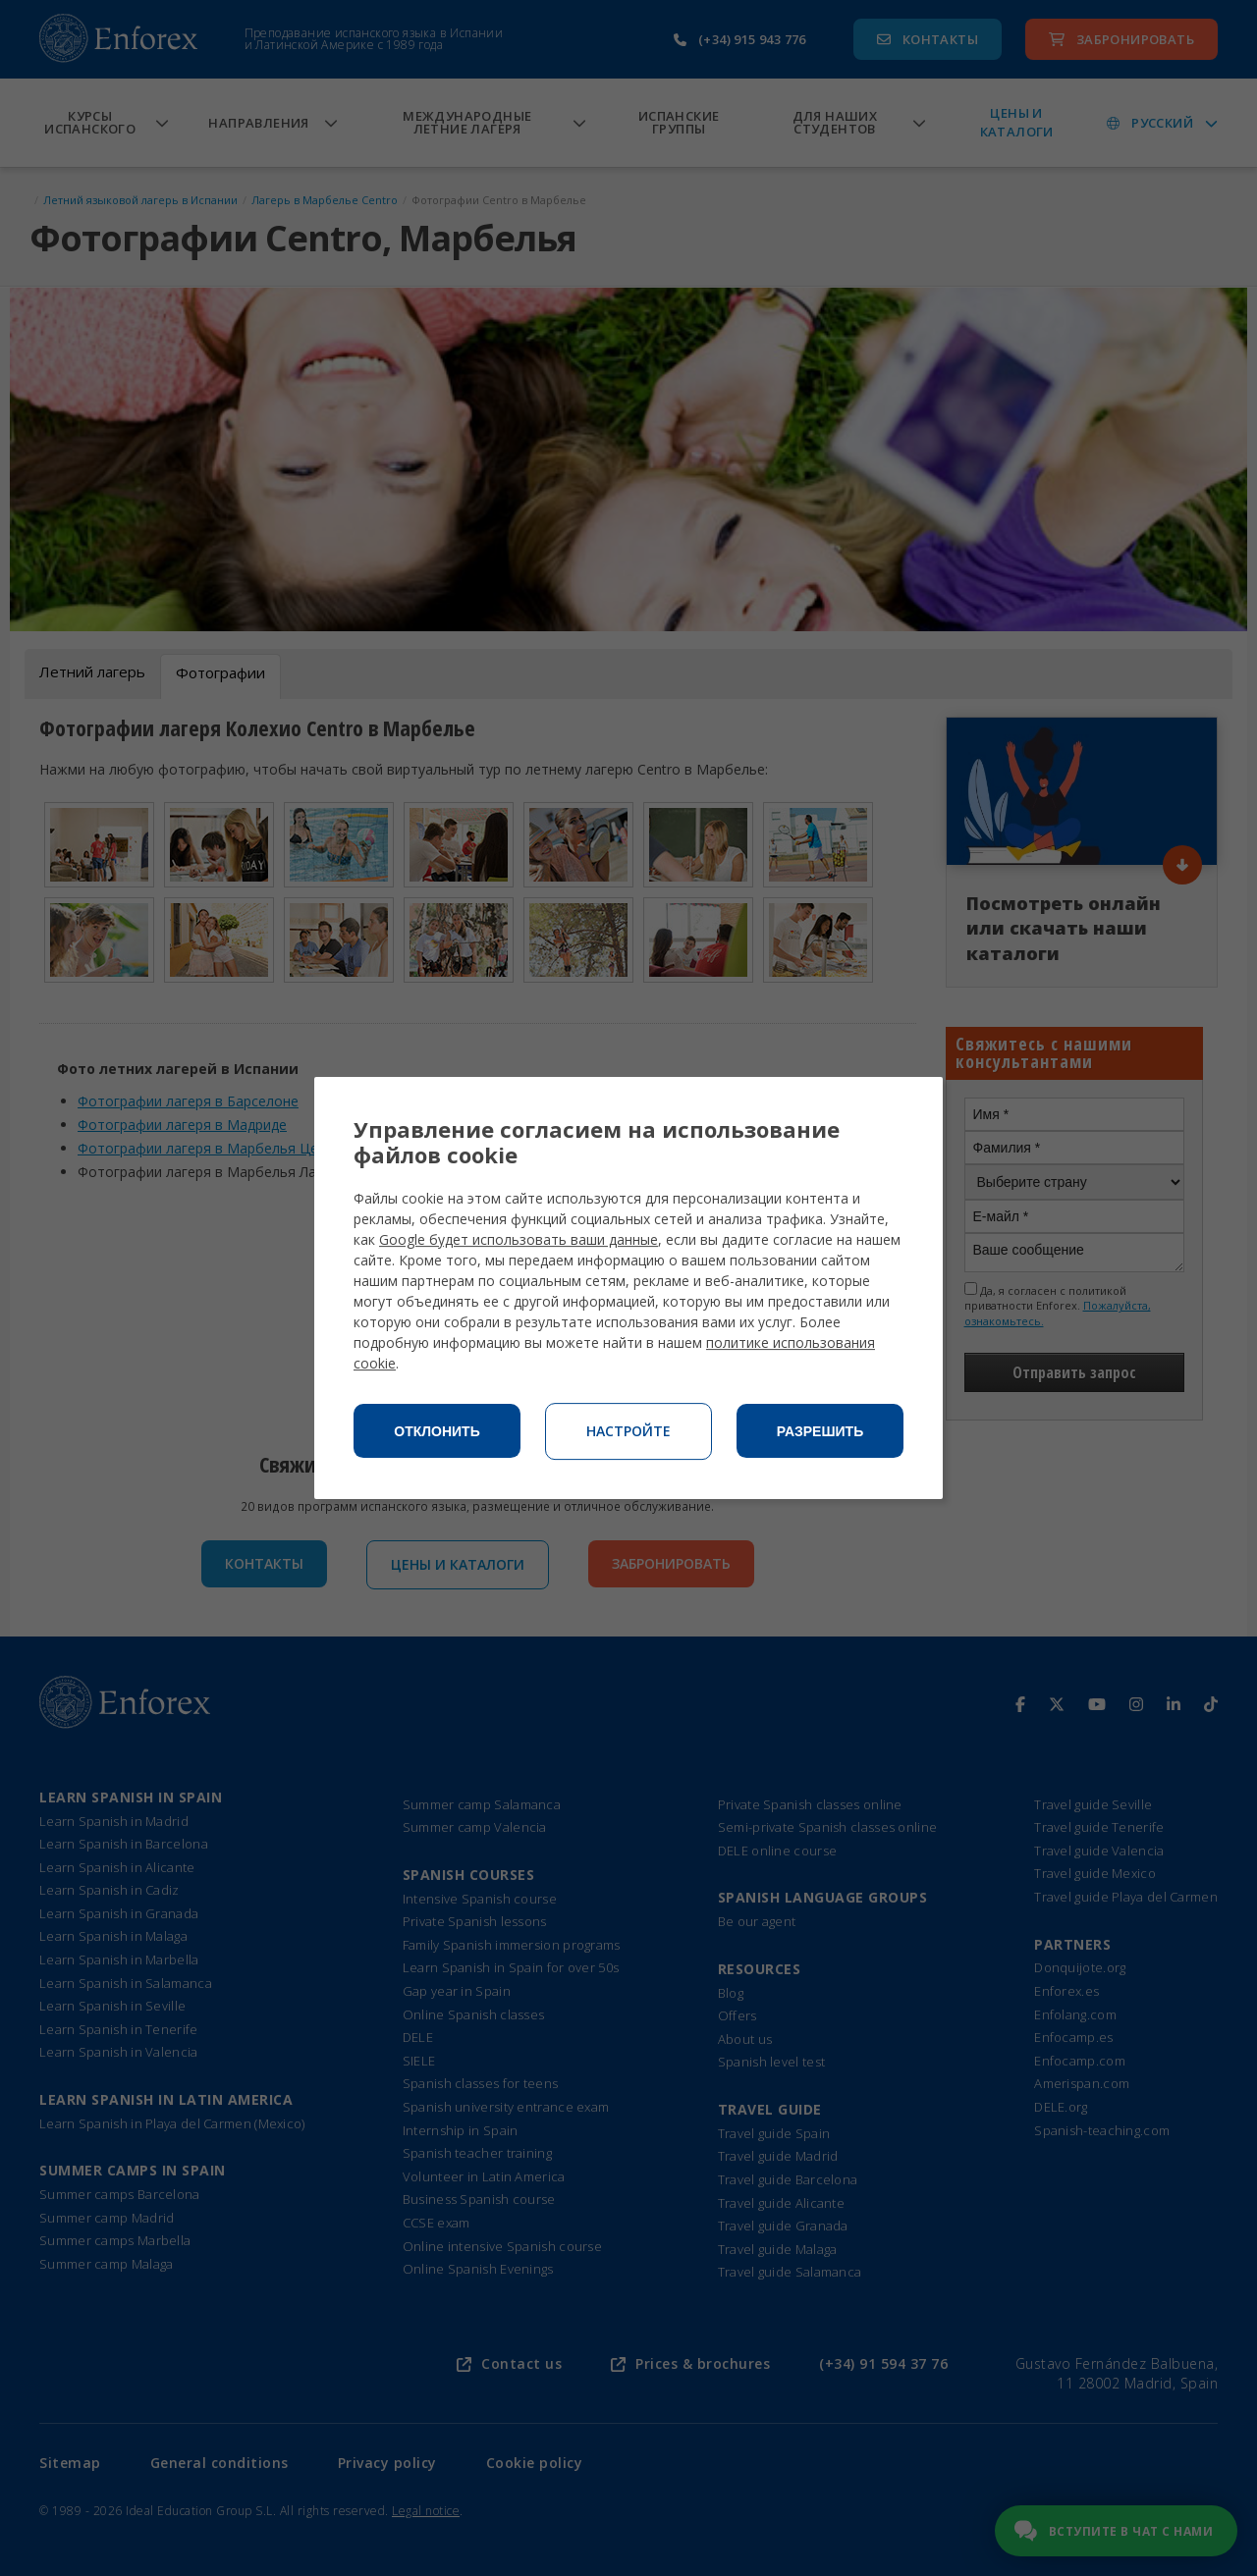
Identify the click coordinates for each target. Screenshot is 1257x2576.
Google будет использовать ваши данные (518, 1239)
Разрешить (820, 1431)
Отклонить (437, 1431)
